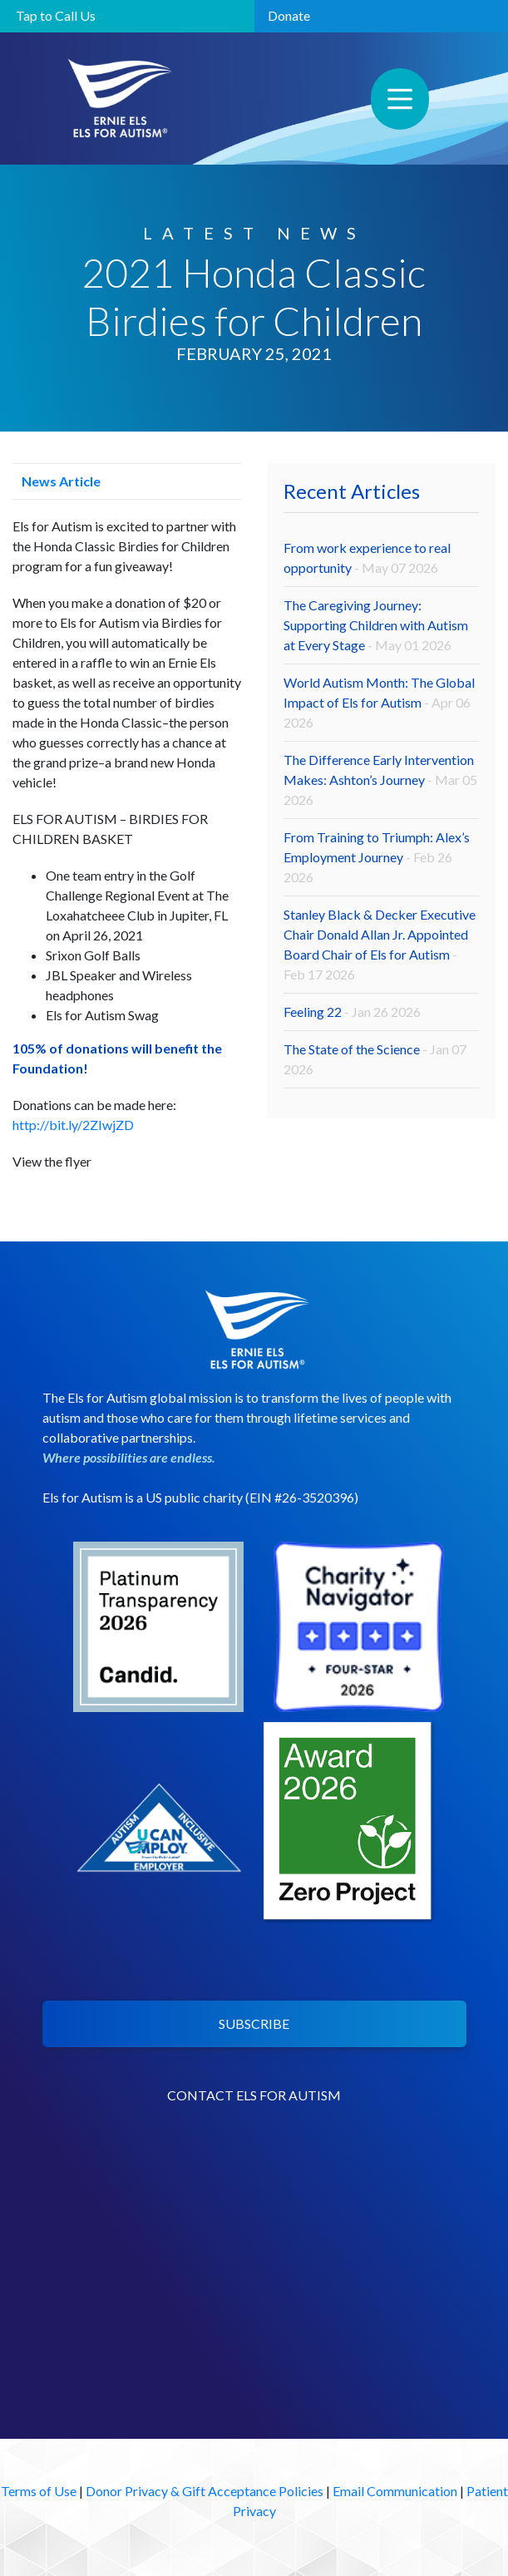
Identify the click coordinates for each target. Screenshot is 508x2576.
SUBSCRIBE (254, 2023)
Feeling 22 (352, 1011)
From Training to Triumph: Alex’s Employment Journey (377, 857)
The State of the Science (375, 1059)
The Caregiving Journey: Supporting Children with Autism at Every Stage (376, 625)
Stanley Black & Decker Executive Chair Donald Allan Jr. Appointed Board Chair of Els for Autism (380, 944)
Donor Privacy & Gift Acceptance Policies (204, 2491)
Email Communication (395, 2491)
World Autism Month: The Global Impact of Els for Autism (379, 702)
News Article (56, 481)
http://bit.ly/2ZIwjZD (73, 1125)
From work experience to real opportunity (367, 557)
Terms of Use (38, 2491)
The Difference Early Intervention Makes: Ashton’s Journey (380, 779)
